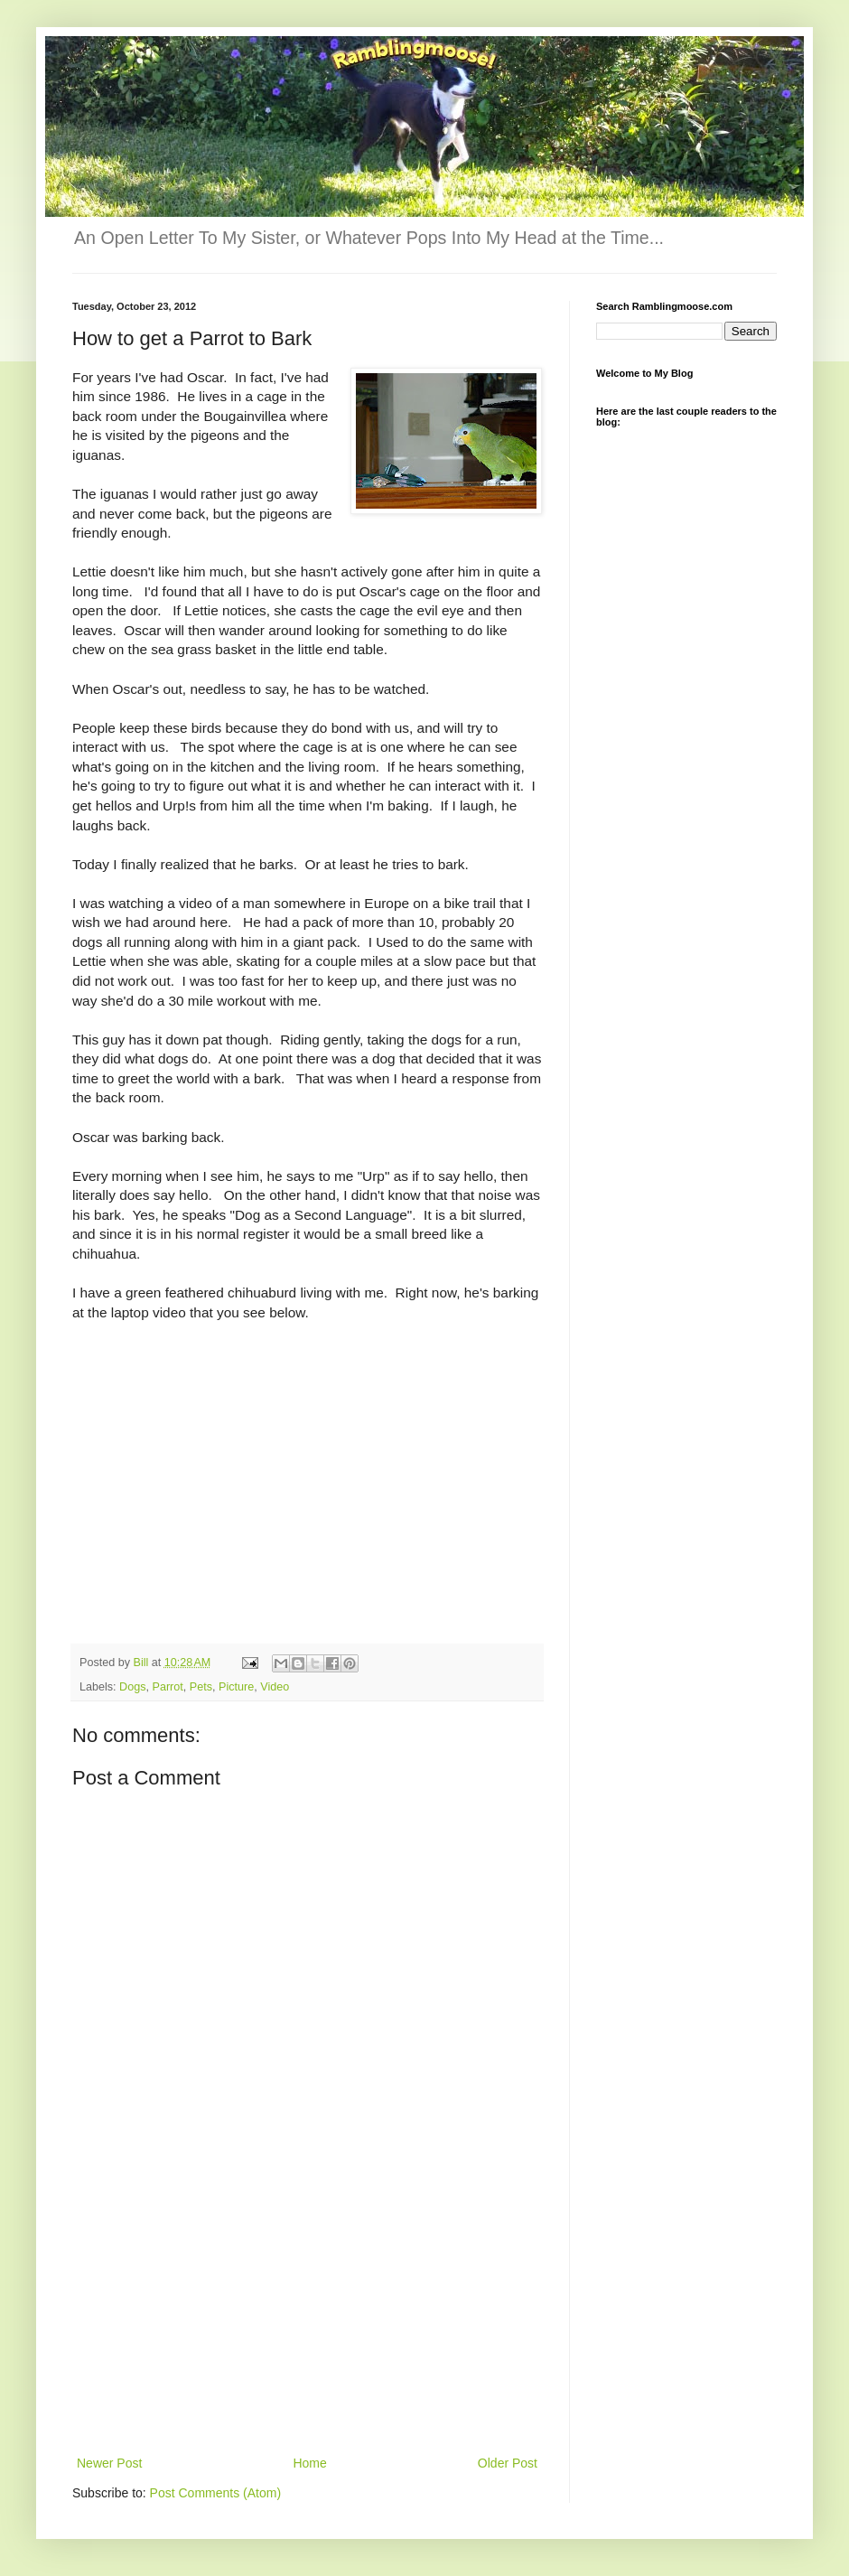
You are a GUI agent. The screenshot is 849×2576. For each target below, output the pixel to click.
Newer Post (109, 2463)
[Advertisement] (307, 2317)
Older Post (507, 2463)
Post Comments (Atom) (215, 2493)
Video (274, 1687)
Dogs (132, 1687)
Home (309, 2463)
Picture (236, 1687)
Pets (201, 1687)
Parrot (168, 1687)
